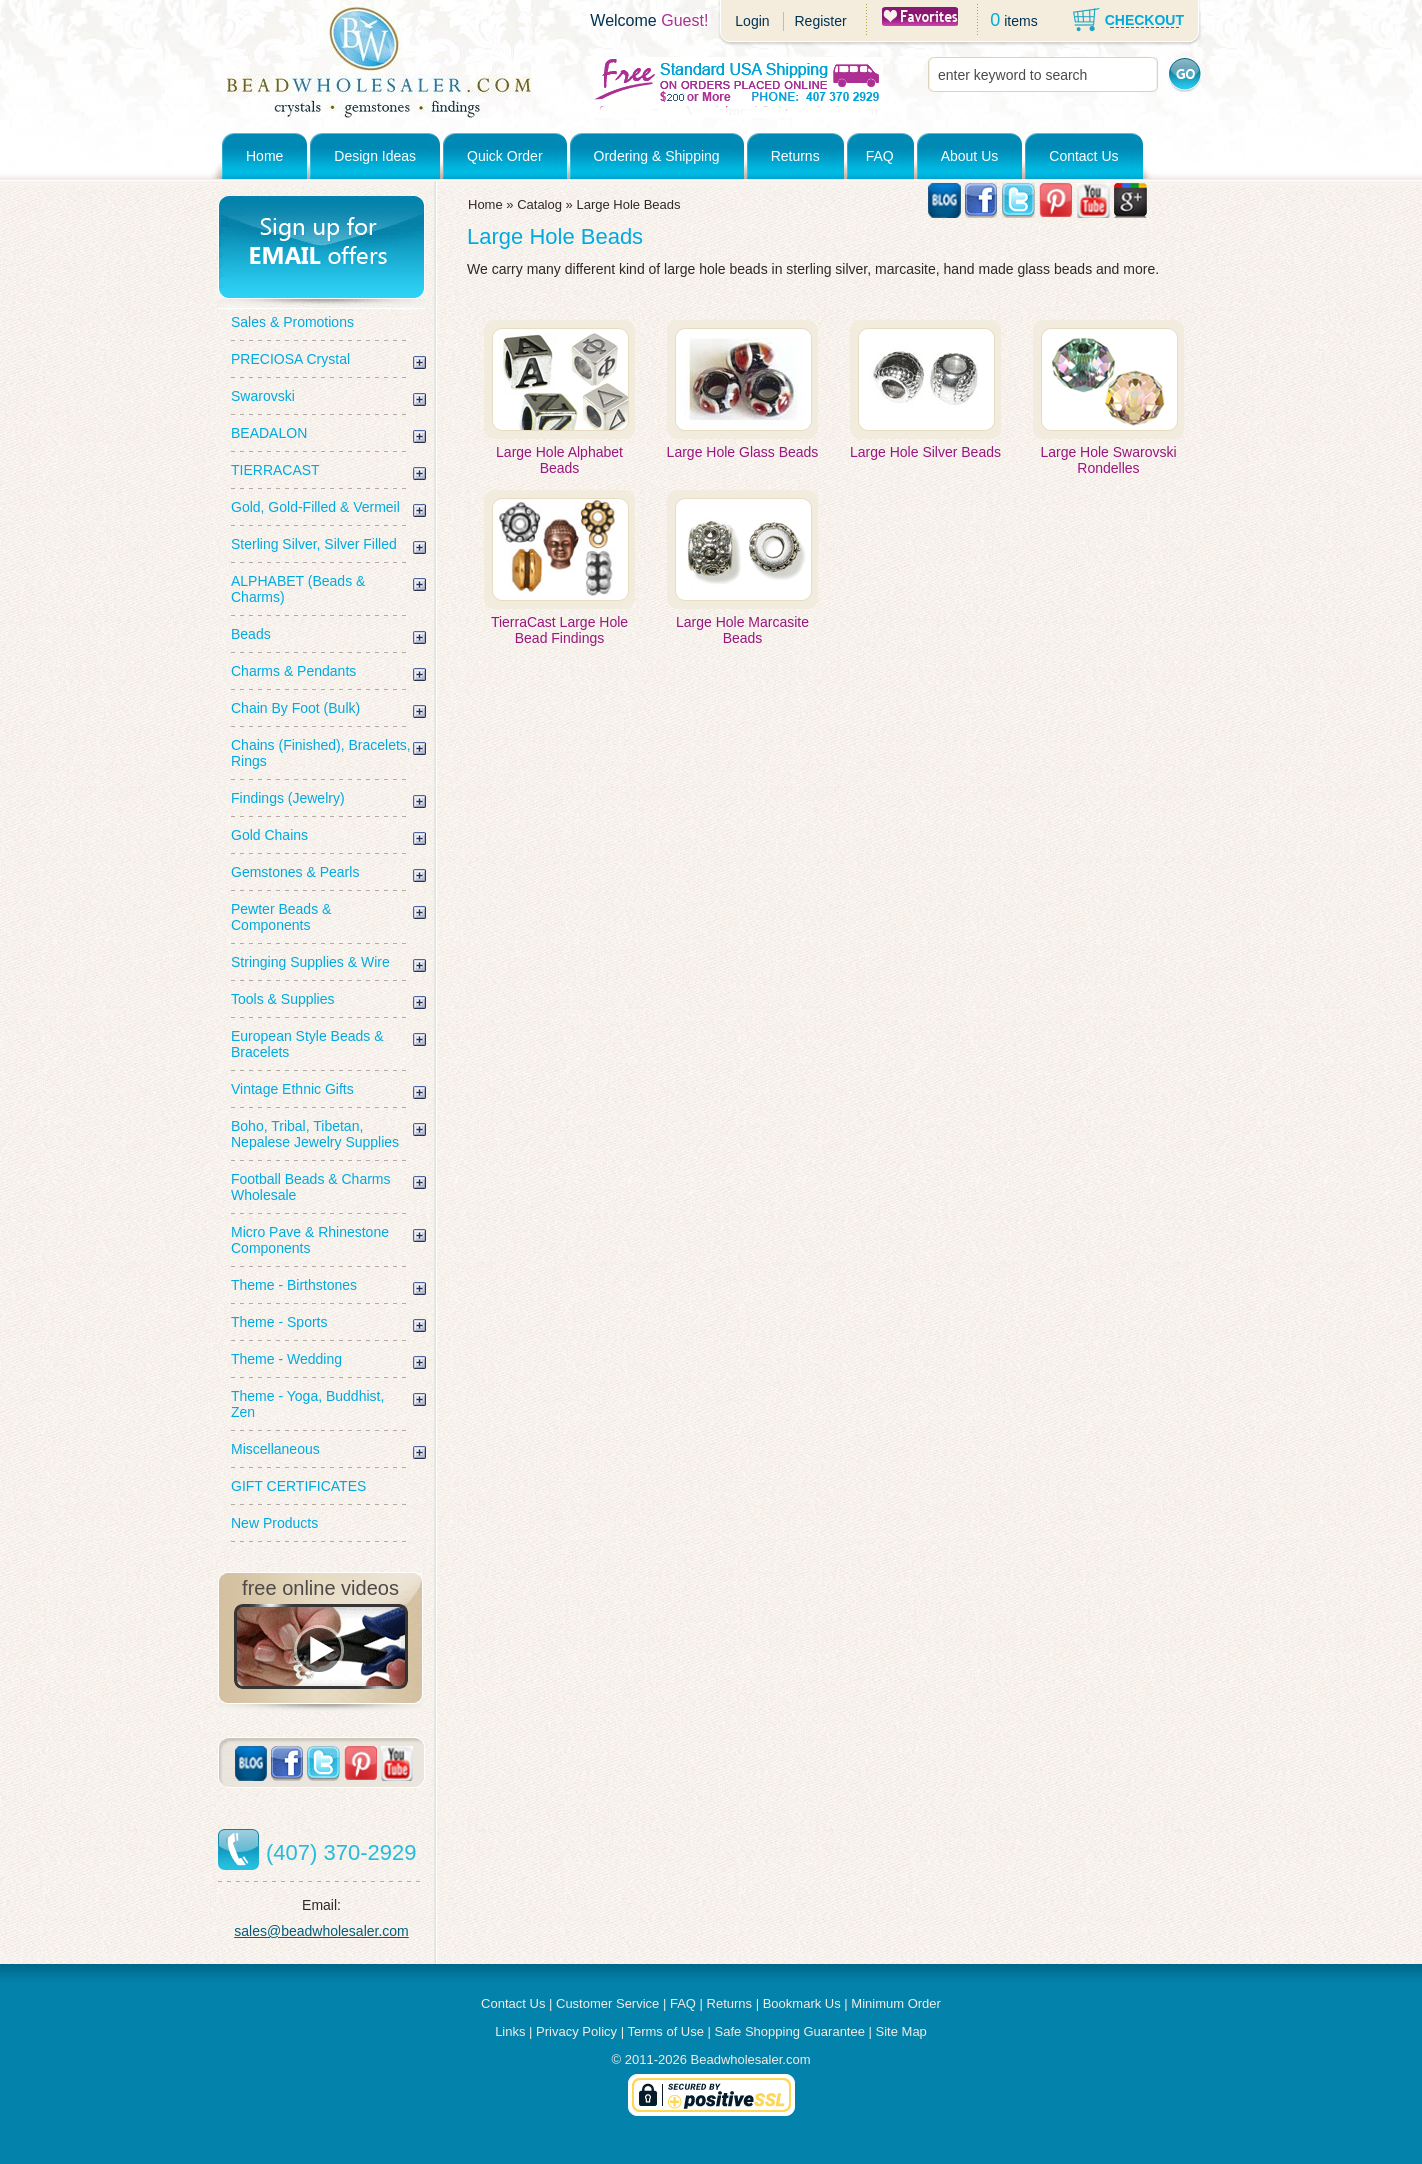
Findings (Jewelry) (288, 798)
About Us (970, 156)
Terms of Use (665, 2031)
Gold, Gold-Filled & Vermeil (315, 507)
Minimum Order (896, 2003)
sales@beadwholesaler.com (321, 1931)
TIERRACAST (275, 470)
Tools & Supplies (283, 999)
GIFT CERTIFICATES (298, 1486)
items (1020, 21)
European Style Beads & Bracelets (307, 1044)
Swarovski (263, 396)
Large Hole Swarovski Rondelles (1108, 460)
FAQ (880, 156)
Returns (795, 156)
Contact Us (1083, 156)
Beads (251, 634)
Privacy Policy (576, 2031)
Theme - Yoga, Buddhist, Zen (307, 1404)
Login (752, 21)
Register (820, 21)
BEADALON (269, 433)
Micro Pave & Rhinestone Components (310, 1240)
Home (264, 156)
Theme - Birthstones (294, 1285)
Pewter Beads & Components (281, 917)
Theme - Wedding (286, 1359)
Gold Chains (269, 835)
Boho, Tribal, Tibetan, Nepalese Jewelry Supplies (315, 1134)
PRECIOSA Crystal (290, 359)
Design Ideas (375, 156)
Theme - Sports (279, 1322)
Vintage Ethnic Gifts (292, 1089)
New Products (274, 1523)
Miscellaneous (275, 1449)
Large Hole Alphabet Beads (559, 460)
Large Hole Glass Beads (743, 452)
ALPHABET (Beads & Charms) (298, 589)
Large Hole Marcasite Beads (742, 630)
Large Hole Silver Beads (925, 452)
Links (510, 2031)
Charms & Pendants (293, 671)
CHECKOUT (1144, 20)
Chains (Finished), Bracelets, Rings (321, 753)
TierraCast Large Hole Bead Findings (559, 630)
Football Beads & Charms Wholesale (311, 1187)
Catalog (539, 204)
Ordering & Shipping (657, 156)
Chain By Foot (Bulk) (295, 708)
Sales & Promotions (292, 322)
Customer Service (607, 2003)
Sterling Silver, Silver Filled (314, 544)
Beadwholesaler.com (751, 2059)
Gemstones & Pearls (295, 872)
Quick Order (504, 156)
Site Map (901, 2031)
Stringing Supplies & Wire (310, 962)
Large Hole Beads (628, 204)
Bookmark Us (802, 2003)
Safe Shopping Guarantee (790, 2031)
